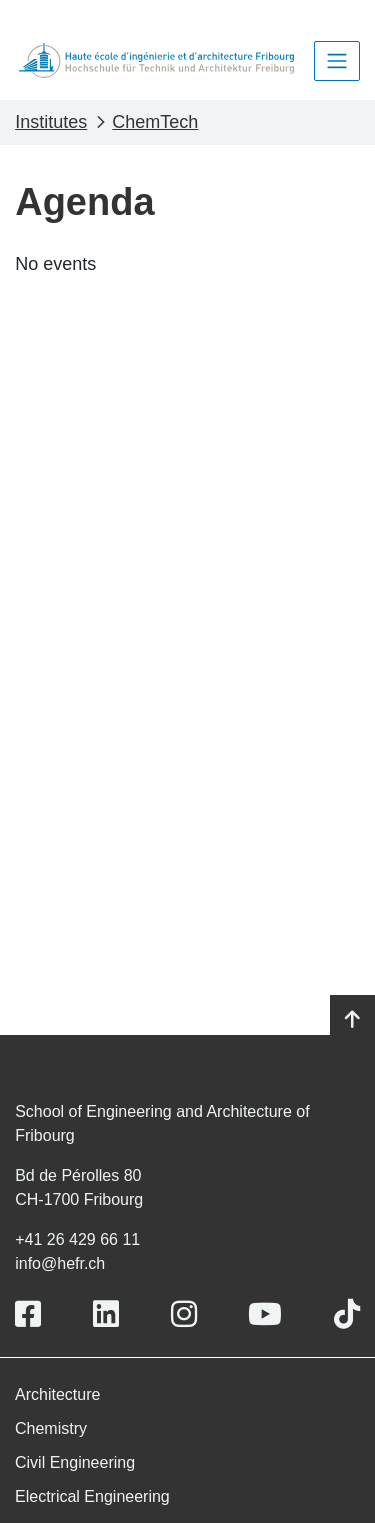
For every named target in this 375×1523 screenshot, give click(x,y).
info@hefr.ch (60, 1263)
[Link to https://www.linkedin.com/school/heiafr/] (106, 1314)
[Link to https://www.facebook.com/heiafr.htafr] (28, 1314)
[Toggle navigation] (337, 61)
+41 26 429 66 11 (77, 1239)
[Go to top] (352, 1020)
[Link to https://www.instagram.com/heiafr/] (184, 1314)
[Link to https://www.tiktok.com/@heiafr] (347, 1314)
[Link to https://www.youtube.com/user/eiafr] (265, 1314)
